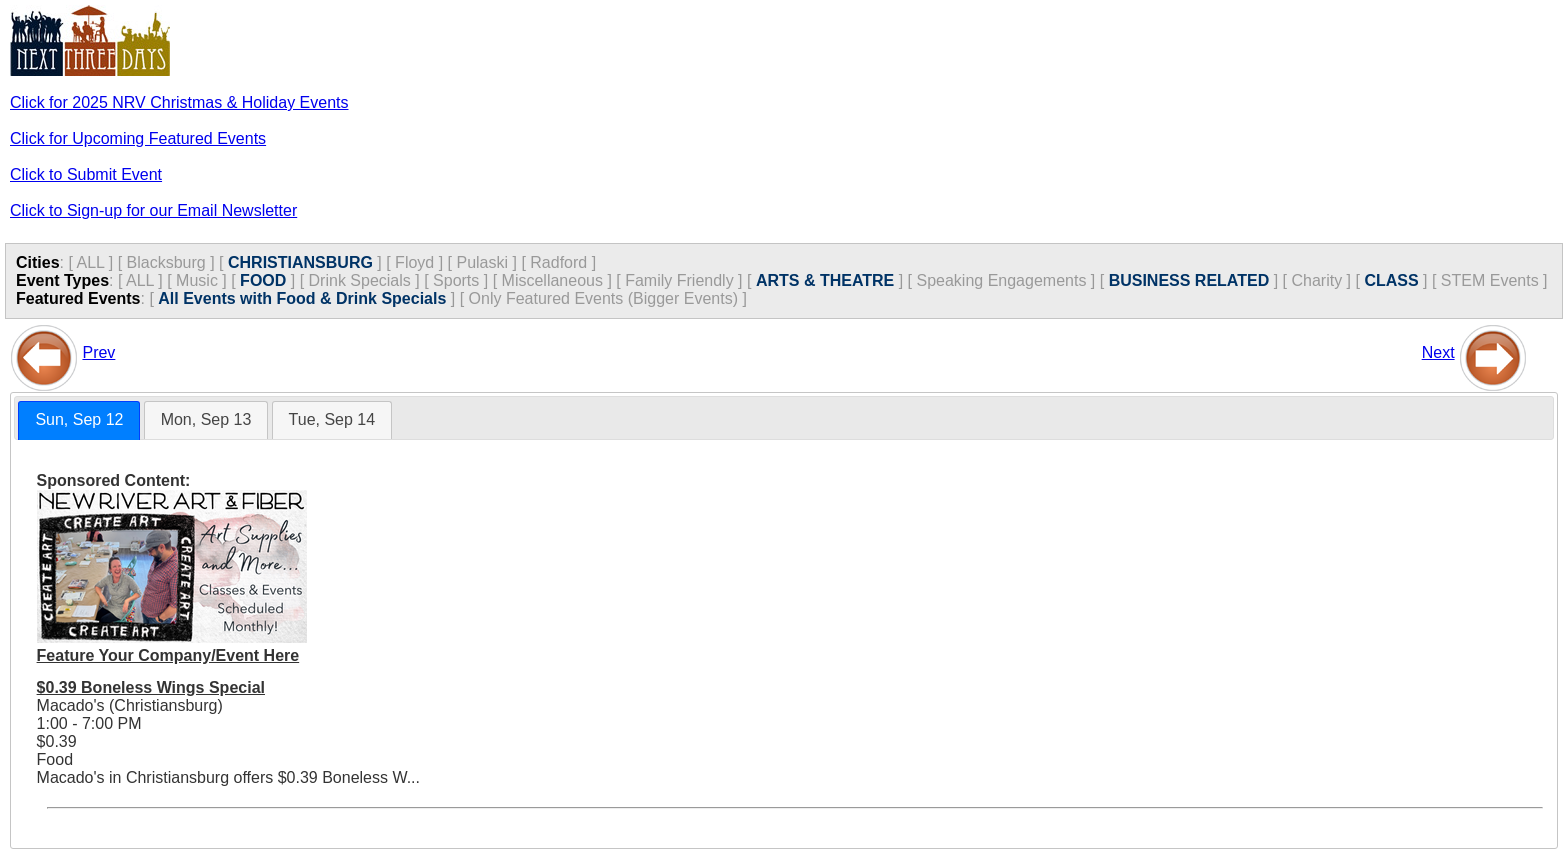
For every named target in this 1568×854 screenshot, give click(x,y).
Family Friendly (679, 280)
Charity (1316, 280)
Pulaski (482, 262)
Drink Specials (360, 280)
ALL (90, 262)
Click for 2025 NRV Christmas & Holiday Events (179, 102)
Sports (456, 280)
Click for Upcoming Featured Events (138, 138)
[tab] (79, 420)
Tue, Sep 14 (332, 419)
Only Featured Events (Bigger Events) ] (608, 298)
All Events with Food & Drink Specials (302, 298)
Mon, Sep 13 (206, 419)
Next (1438, 352)
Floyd (414, 262)
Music (197, 280)
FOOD (263, 280)
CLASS (1391, 280)
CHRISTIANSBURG (300, 262)
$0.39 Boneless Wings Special (151, 687)
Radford (558, 262)
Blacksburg (166, 262)
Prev (98, 352)
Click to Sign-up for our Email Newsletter (153, 210)
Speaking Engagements (1001, 280)
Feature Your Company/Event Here (168, 655)
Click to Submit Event (86, 174)
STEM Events (1490, 280)
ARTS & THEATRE (825, 280)
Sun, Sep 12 (79, 419)
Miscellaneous (552, 280)
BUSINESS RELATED (1189, 280)
